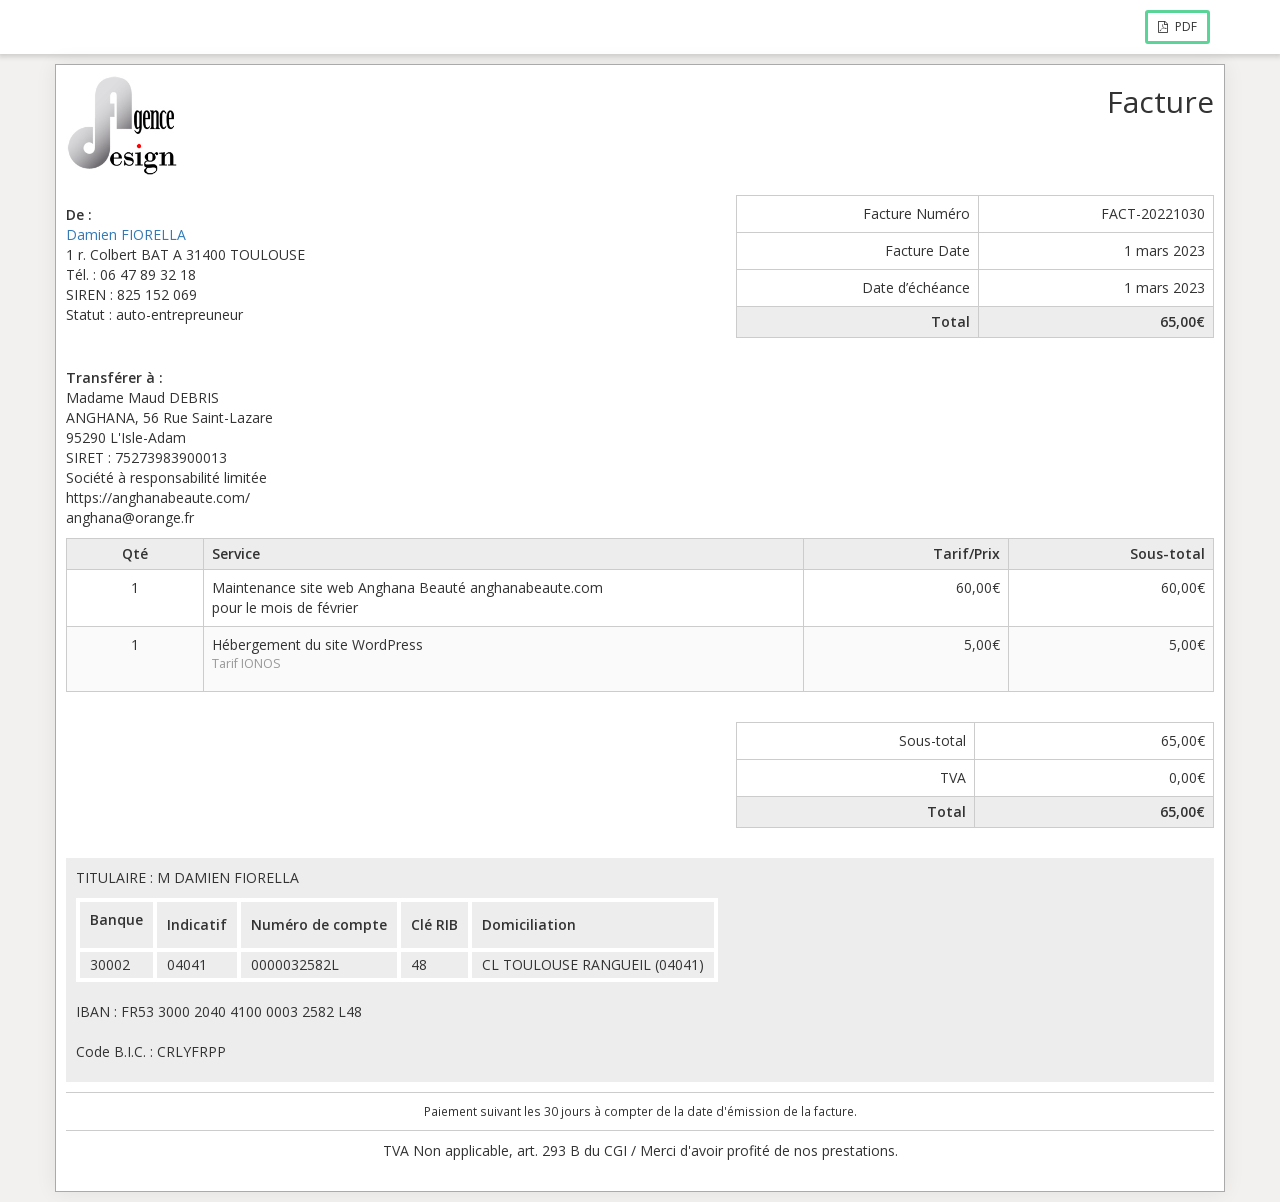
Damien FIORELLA (126, 234)
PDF (1177, 26)
